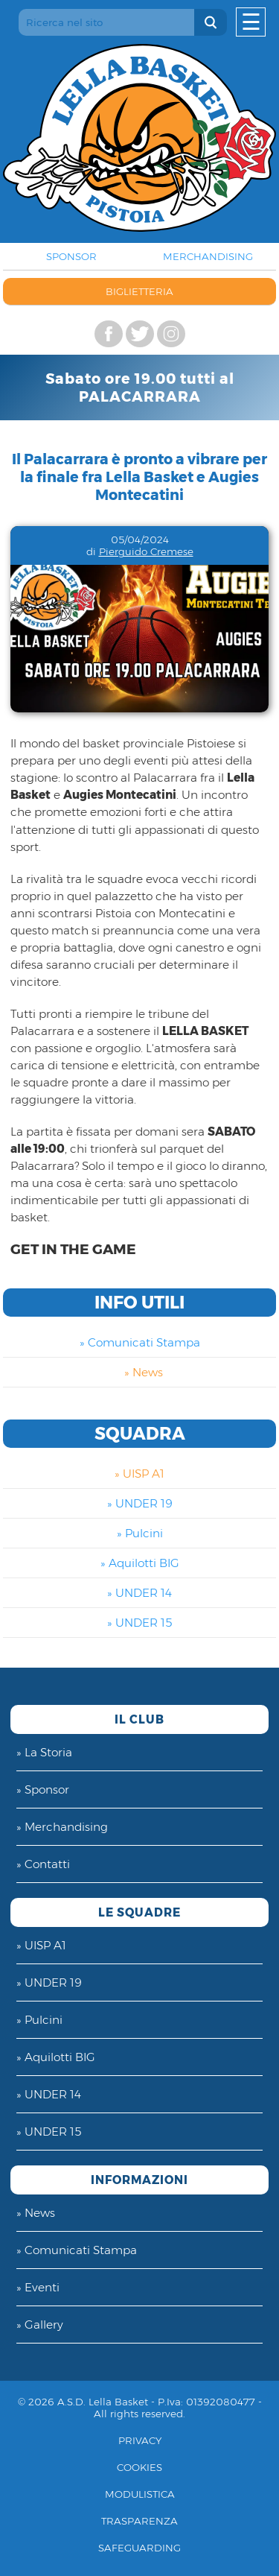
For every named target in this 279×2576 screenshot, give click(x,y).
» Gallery (39, 2324)
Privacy (139, 2440)
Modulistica (140, 2494)
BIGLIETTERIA (139, 291)
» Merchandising (62, 1827)
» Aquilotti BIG (139, 1563)
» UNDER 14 (139, 1593)
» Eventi (38, 2287)
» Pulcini (140, 1533)
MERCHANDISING (208, 256)
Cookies (139, 2467)
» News (143, 1372)
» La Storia (44, 1752)
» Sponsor (42, 1789)
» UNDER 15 (139, 1622)
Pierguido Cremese (146, 551)
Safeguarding (139, 2548)
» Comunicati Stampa (140, 1342)
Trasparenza (139, 2521)
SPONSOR (71, 256)
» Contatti (43, 1864)
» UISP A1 (139, 1473)
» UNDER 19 (140, 1503)
